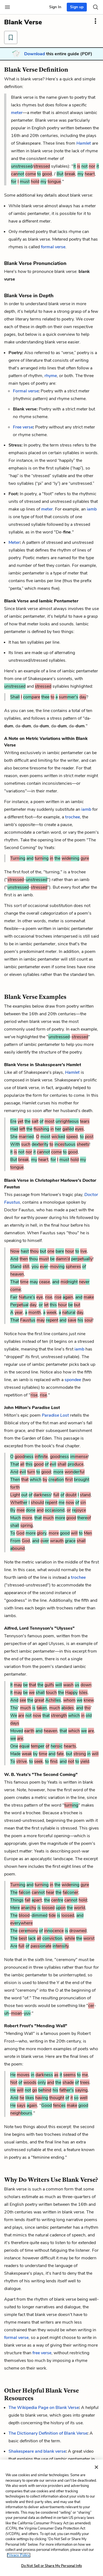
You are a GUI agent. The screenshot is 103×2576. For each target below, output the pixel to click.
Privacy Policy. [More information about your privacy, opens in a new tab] (18, 2555)
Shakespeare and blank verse (37, 2451)
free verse (41, 2353)
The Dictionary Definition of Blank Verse (48, 2433)
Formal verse (25, 391)
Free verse (23, 427)
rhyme (50, 376)
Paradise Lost (55, 1415)
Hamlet (83, 143)
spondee (73, 1380)
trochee (72, 817)
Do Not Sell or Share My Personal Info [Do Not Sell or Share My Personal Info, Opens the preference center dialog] (51, 2565)
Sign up (76, 7)
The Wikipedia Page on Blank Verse (44, 2408)
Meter (14, 542)
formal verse (53, 247)
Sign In (55, 7)
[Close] (96, 2467)
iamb (92, 509)
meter (17, 113)
